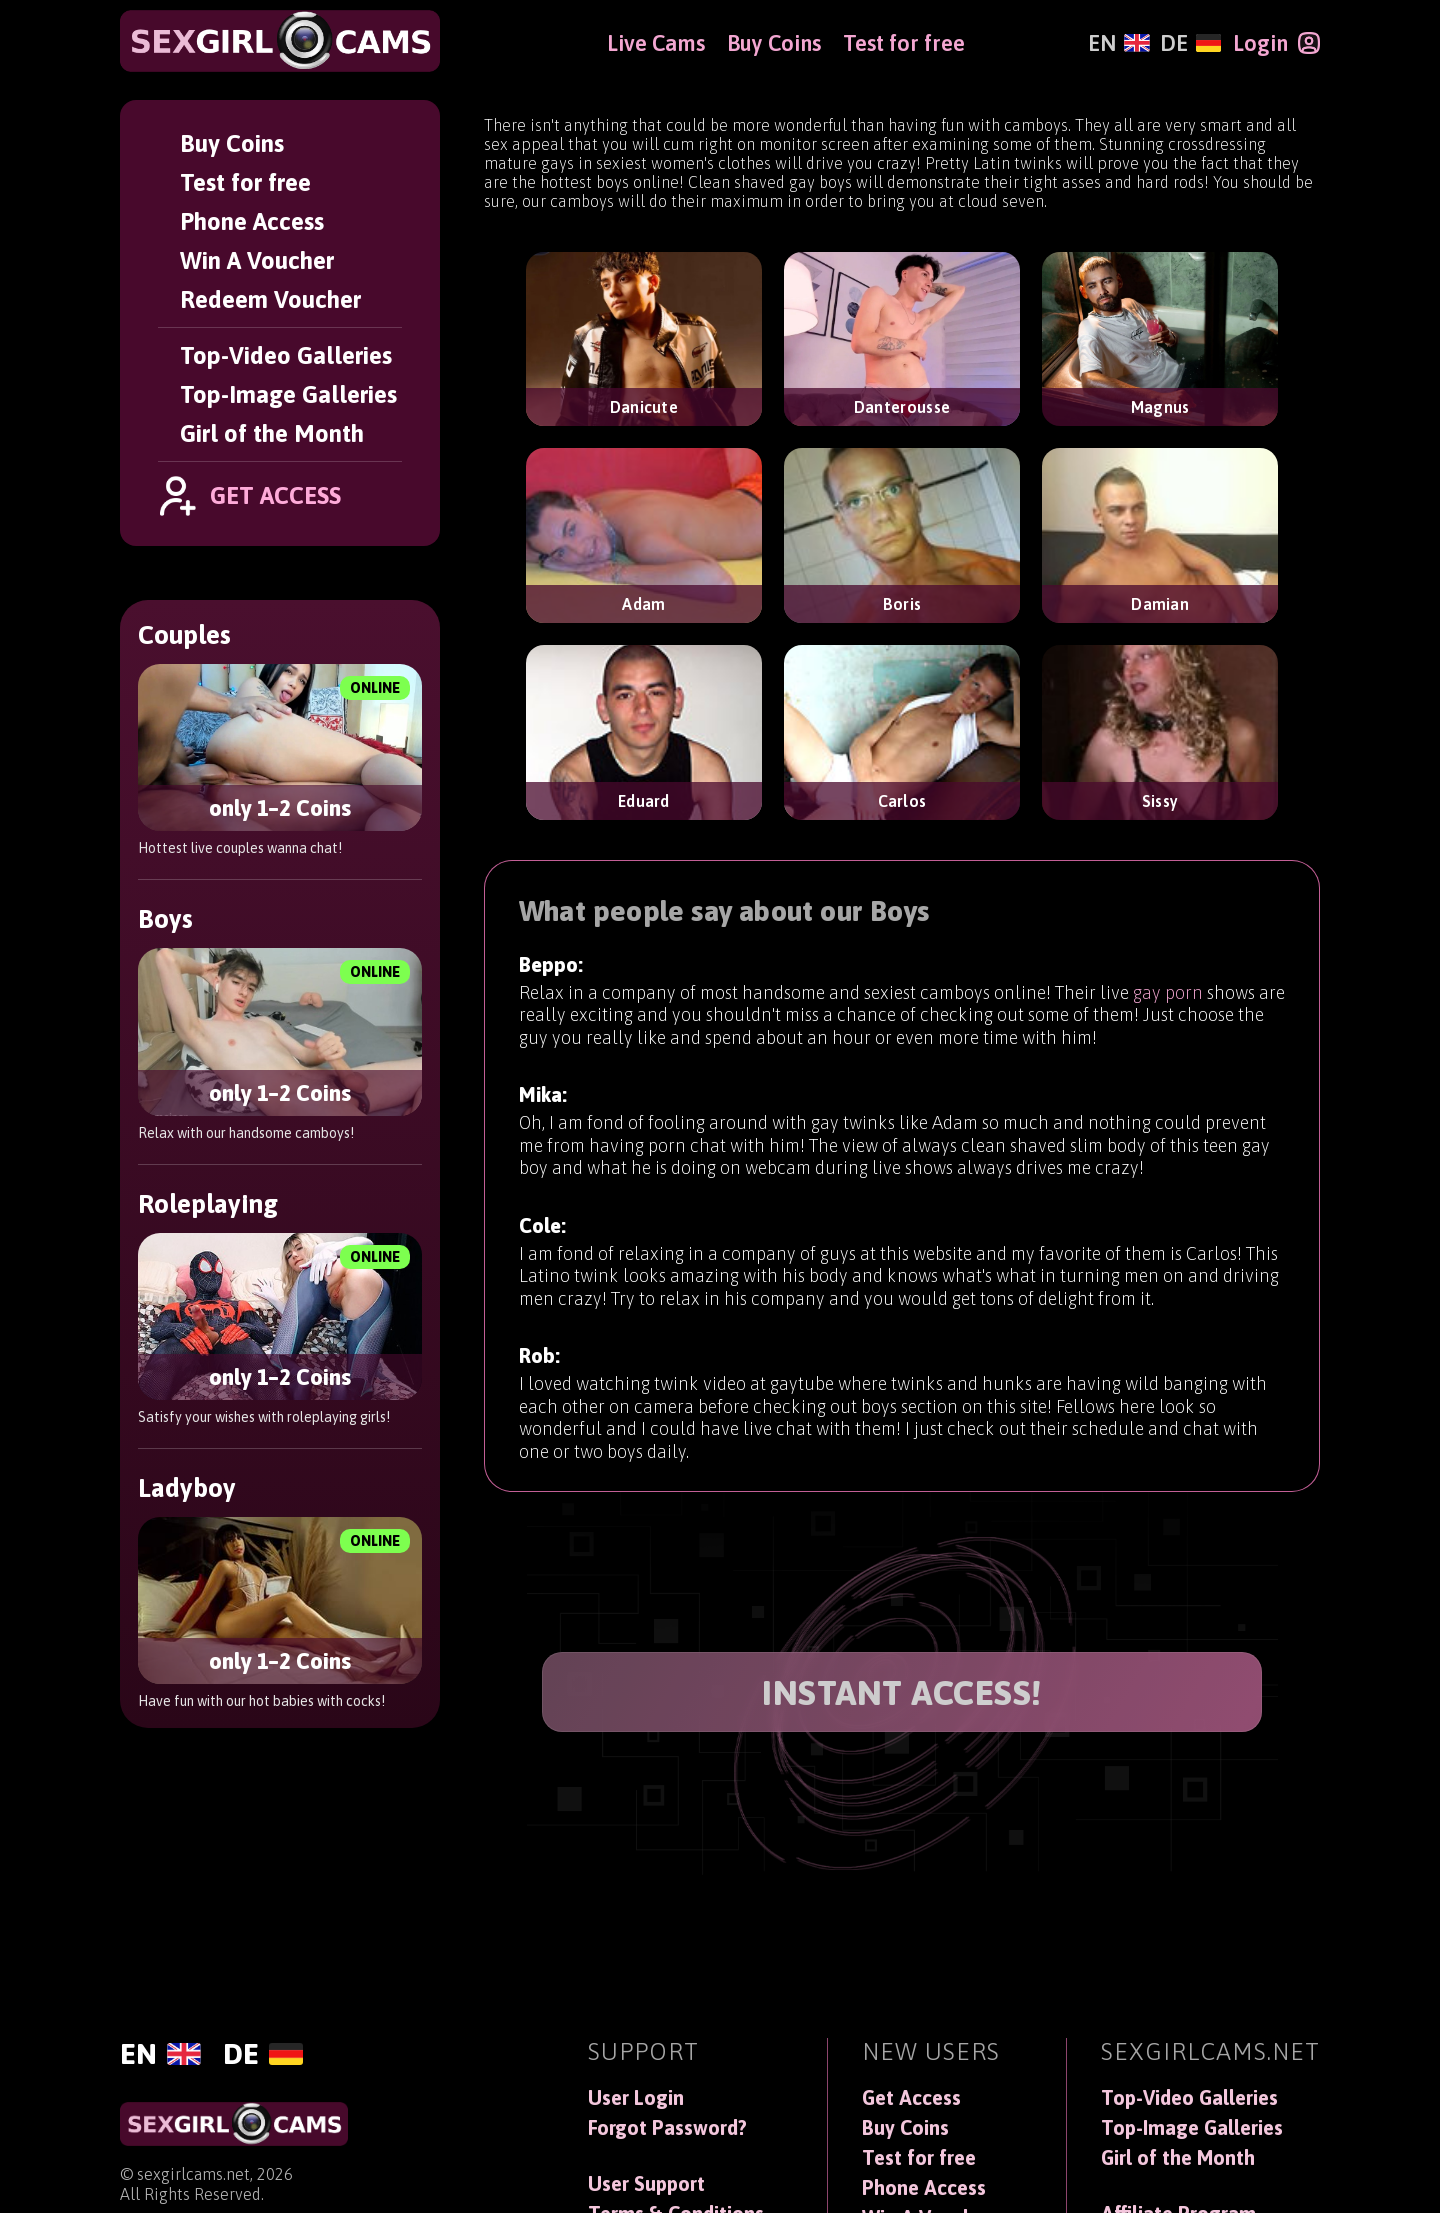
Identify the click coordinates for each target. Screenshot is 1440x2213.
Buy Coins (232, 143)
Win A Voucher (257, 260)
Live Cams (656, 43)
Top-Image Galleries (288, 394)
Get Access (911, 2098)
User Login (636, 2098)
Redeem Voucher (270, 299)
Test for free (245, 182)
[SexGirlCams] (280, 41)
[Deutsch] (1190, 43)
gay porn (1168, 1014)
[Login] (1276, 43)
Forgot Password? (667, 2128)
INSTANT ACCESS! (902, 1692)
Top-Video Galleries (286, 355)
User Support (646, 2184)
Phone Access (252, 221)
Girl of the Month (272, 433)
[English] (1118, 43)
